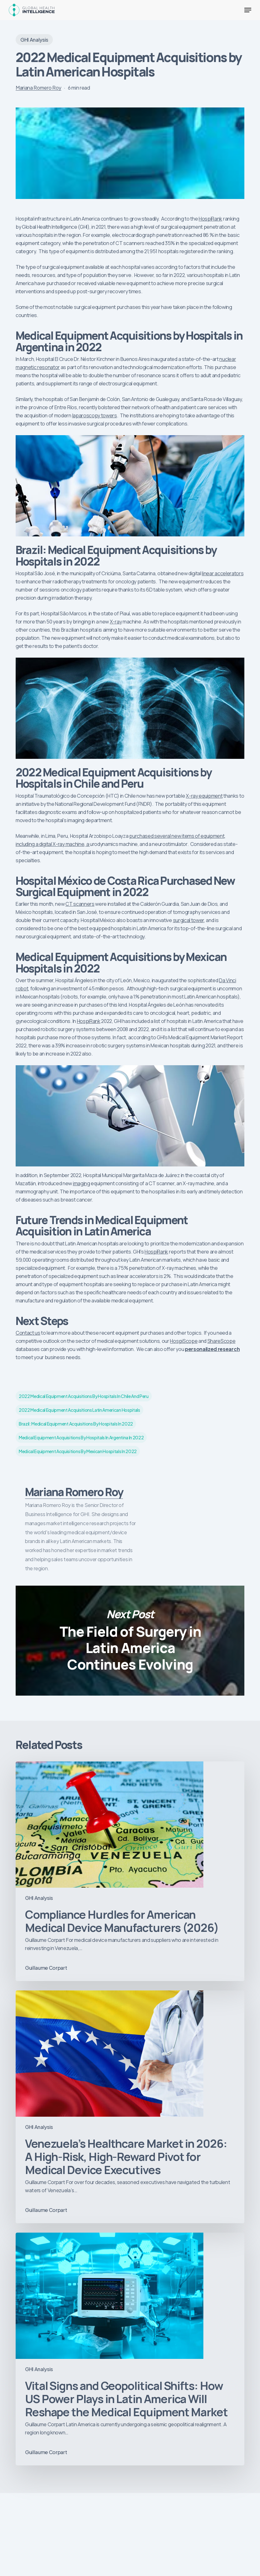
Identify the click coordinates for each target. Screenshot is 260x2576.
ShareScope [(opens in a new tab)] (221, 1341)
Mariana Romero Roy (38, 87)
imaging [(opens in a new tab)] (81, 1183)
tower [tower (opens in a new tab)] (197, 920)
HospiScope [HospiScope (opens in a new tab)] (183, 1341)
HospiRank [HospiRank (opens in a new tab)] (210, 218)
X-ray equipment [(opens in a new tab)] (204, 795)
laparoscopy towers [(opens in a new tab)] (94, 415)
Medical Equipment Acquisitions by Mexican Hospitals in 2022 (78, 1451)
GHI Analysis (34, 39)
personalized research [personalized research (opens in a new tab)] (212, 1349)
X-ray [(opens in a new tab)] (116, 621)
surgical (182, 920)
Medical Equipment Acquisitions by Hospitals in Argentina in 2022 (81, 1437)
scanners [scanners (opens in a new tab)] (83, 903)
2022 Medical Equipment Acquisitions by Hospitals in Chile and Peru (84, 1396)
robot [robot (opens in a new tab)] (22, 988)
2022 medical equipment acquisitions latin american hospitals (79, 1410)
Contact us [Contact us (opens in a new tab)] (28, 1332)
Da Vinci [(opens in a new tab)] (227, 980)
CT (69, 903)
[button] (247, 10)
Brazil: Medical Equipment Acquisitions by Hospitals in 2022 (76, 1423)
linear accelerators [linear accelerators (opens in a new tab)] (222, 573)
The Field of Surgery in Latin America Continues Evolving (130, 1641)
